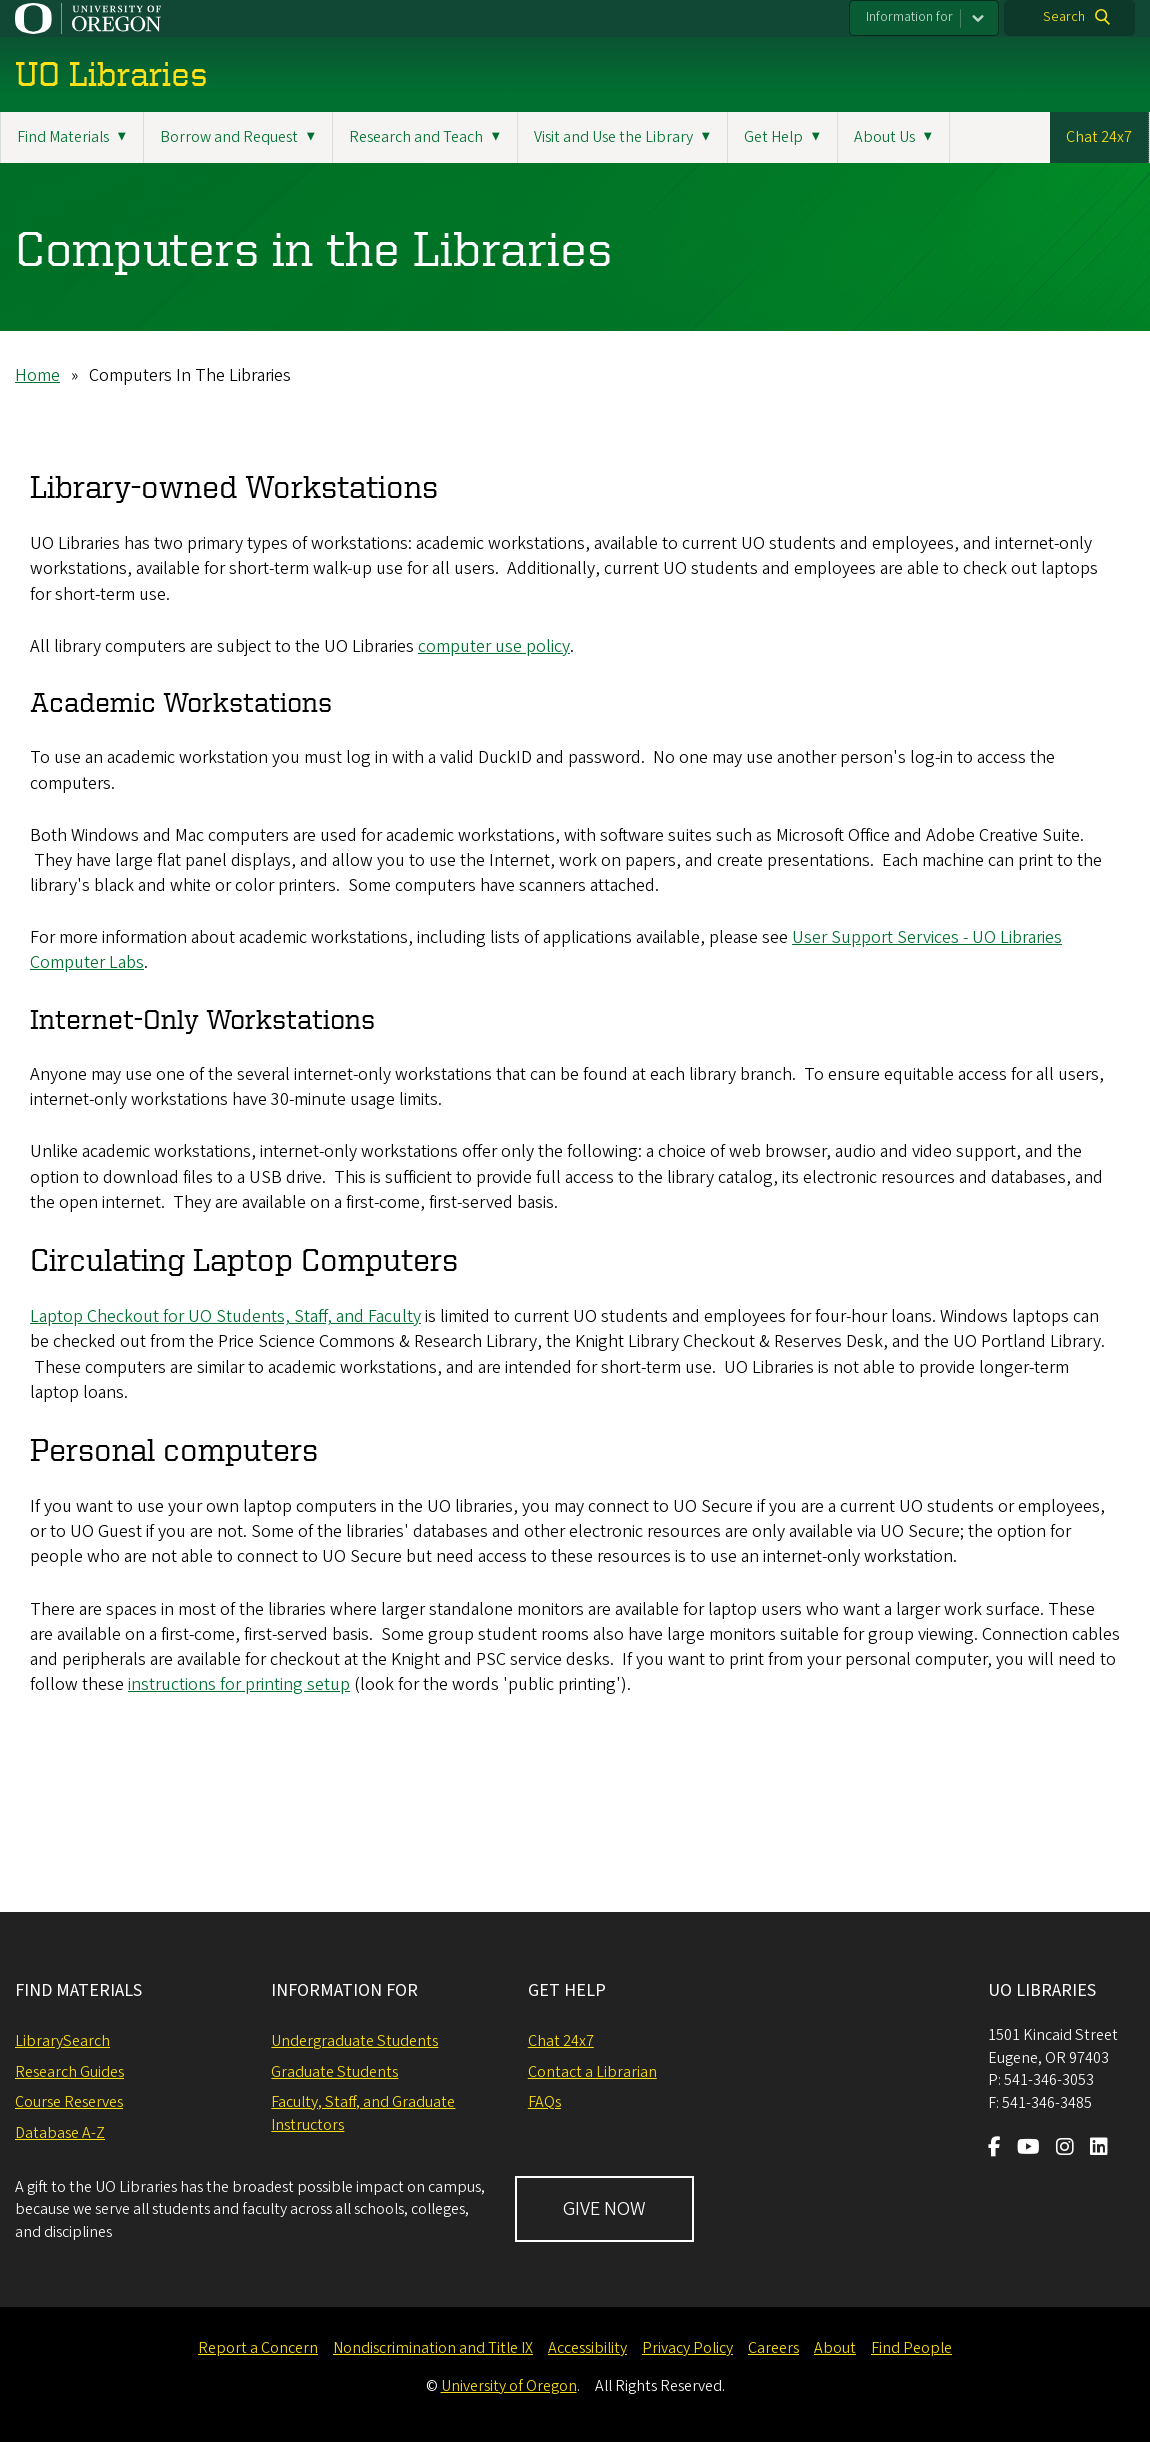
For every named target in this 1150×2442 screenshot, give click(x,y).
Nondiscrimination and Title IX (433, 2348)
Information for (909, 17)
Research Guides (69, 2072)
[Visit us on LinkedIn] (1099, 2149)
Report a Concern (258, 2348)
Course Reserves (69, 2102)
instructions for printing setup (239, 1684)
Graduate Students (334, 2072)
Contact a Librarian (592, 2072)
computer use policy (494, 645)
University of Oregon (509, 2386)
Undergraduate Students (354, 2041)
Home (37, 375)
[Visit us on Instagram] (1065, 2149)
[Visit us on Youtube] (1028, 2149)
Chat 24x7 (1099, 137)
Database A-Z (60, 2133)
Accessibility (587, 2348)
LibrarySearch (62, 2041)
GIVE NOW (604, 2209)
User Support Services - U (888, 937)
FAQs (544, 2102)
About (835, 2348)
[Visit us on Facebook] (994, 2149)
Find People (911, 2348)
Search (1064, 17)
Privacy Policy (687, 2348)
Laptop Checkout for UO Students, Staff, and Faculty (225, 1316)
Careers (773, 2348)
